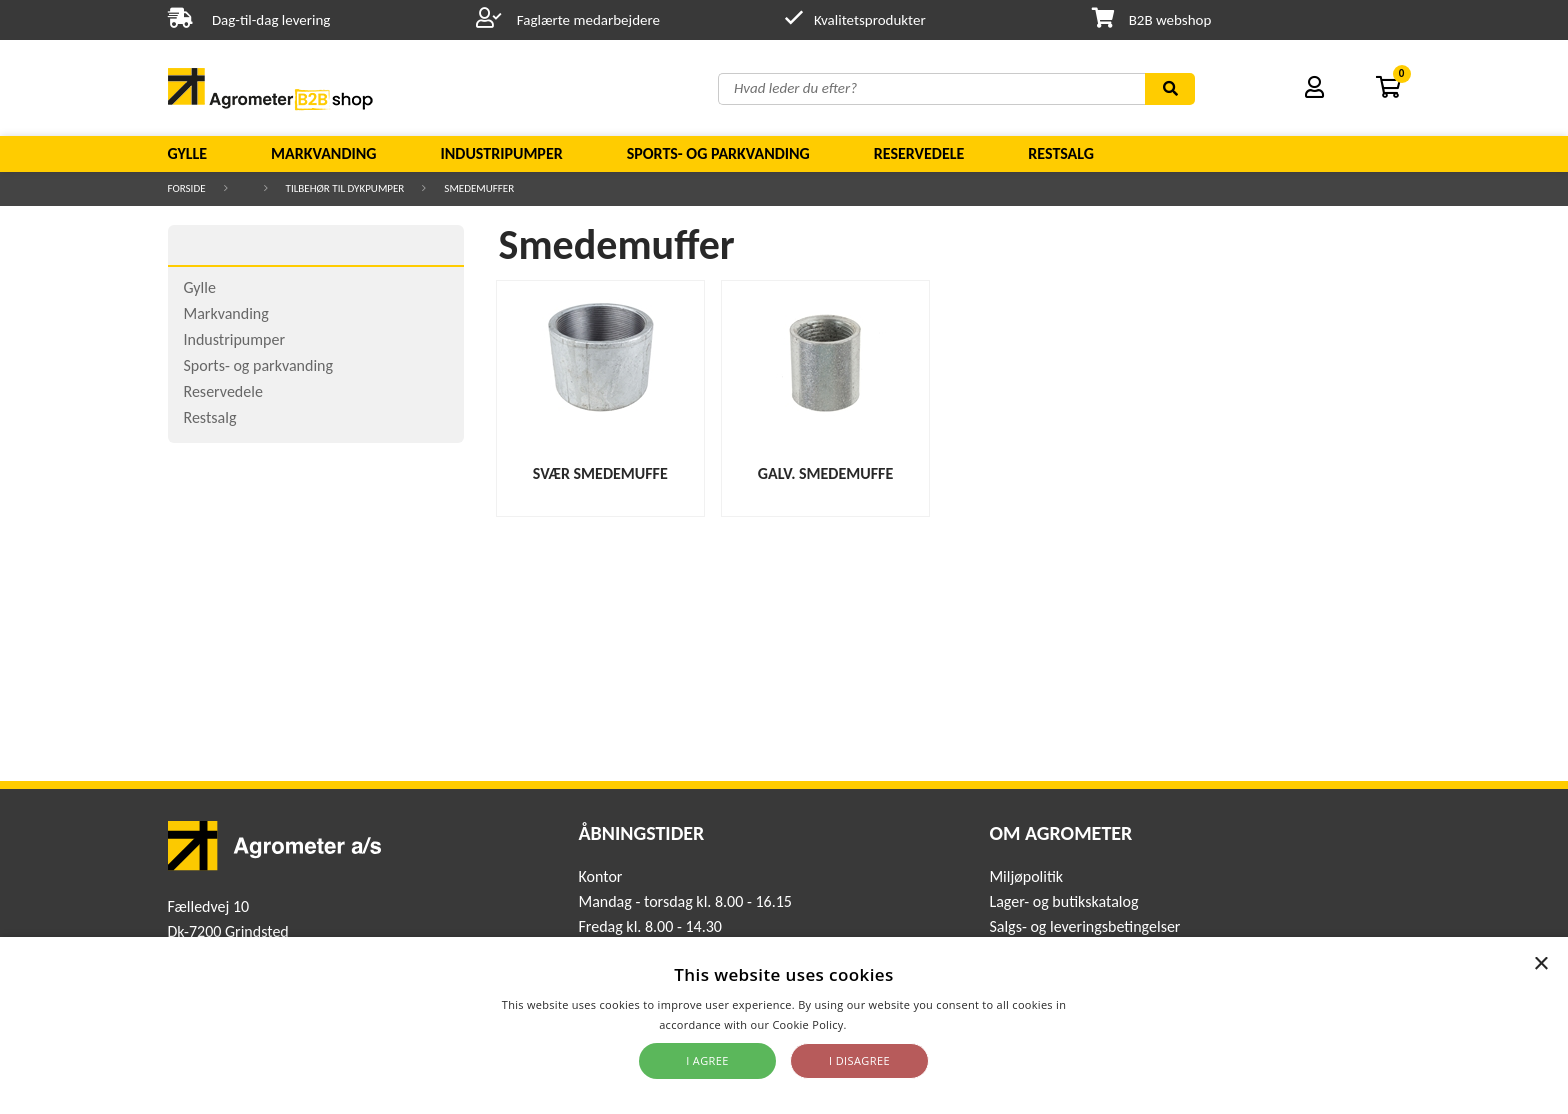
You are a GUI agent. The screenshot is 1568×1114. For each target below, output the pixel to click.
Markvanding (323, 153)
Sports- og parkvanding (718, 153)
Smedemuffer (479, 188)
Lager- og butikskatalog (1063, 901)
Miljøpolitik (1026, 876)
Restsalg (1061, 153)
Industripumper (501, 153)
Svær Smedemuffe (600, 473)
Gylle (188, 153)
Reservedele (919, 153)
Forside (187, 188)
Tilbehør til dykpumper (345, 188)
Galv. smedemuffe (825, 473)
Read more (879, 1024)
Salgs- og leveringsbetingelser (1084, 926)
